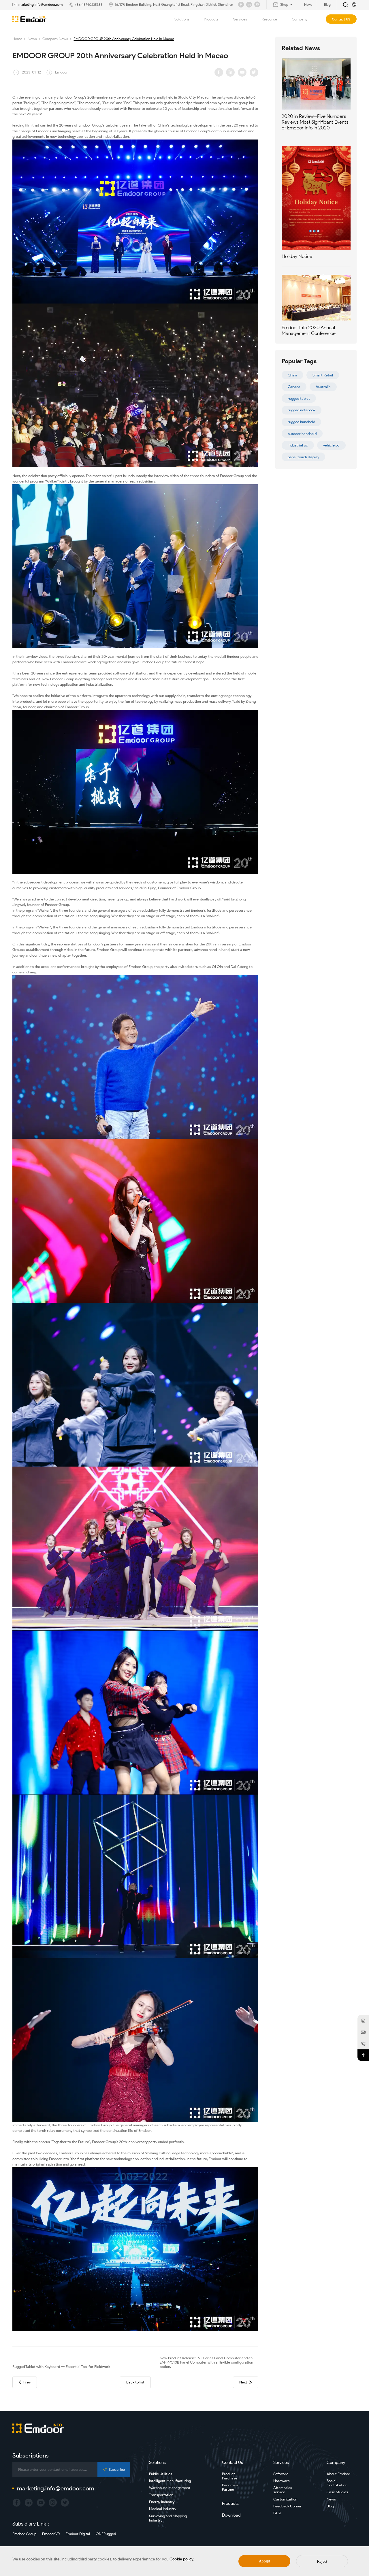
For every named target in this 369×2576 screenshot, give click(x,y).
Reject (322, 2561)
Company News (55, 39)
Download (231, 2515)
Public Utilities (160, 2474)
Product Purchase (229, 2476)
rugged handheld (301, 422)
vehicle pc (331, 445)
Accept (264, 2561)
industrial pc (298, 445)
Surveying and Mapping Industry (168, 2518)
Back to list (135, 2382)
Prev (25, 2382)
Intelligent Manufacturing (170, 2481)
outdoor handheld (302, 433)
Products (214, 19)
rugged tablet (299, 398)
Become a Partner (230, 2487)
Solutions (185, 19)
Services (243, 19)
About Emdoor (338, 2474)
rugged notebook (301, 410)
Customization (285, 2499)
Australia (323, 387)
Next (245, 2382)
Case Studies (337, 2492)
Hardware (281, 2481)
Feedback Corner (287, 2506)
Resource (272, 19)
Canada (294, 387)
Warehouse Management (169, 2487)
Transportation (161, 2495)
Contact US (341, 19)
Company (303, 19)
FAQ (277, 2513)
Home (17, 39)
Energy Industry (161, 2502)
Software (280, 2474)
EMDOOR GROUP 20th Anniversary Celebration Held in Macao (124, 39)
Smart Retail (322, 375)
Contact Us (232, 2462)
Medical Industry (162, 2509)
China (292, 375)
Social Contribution (337, 2483)
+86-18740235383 (88, 4)
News (32, 39)
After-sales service (282, 2489)
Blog (330, 2506)
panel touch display (303, 457)
